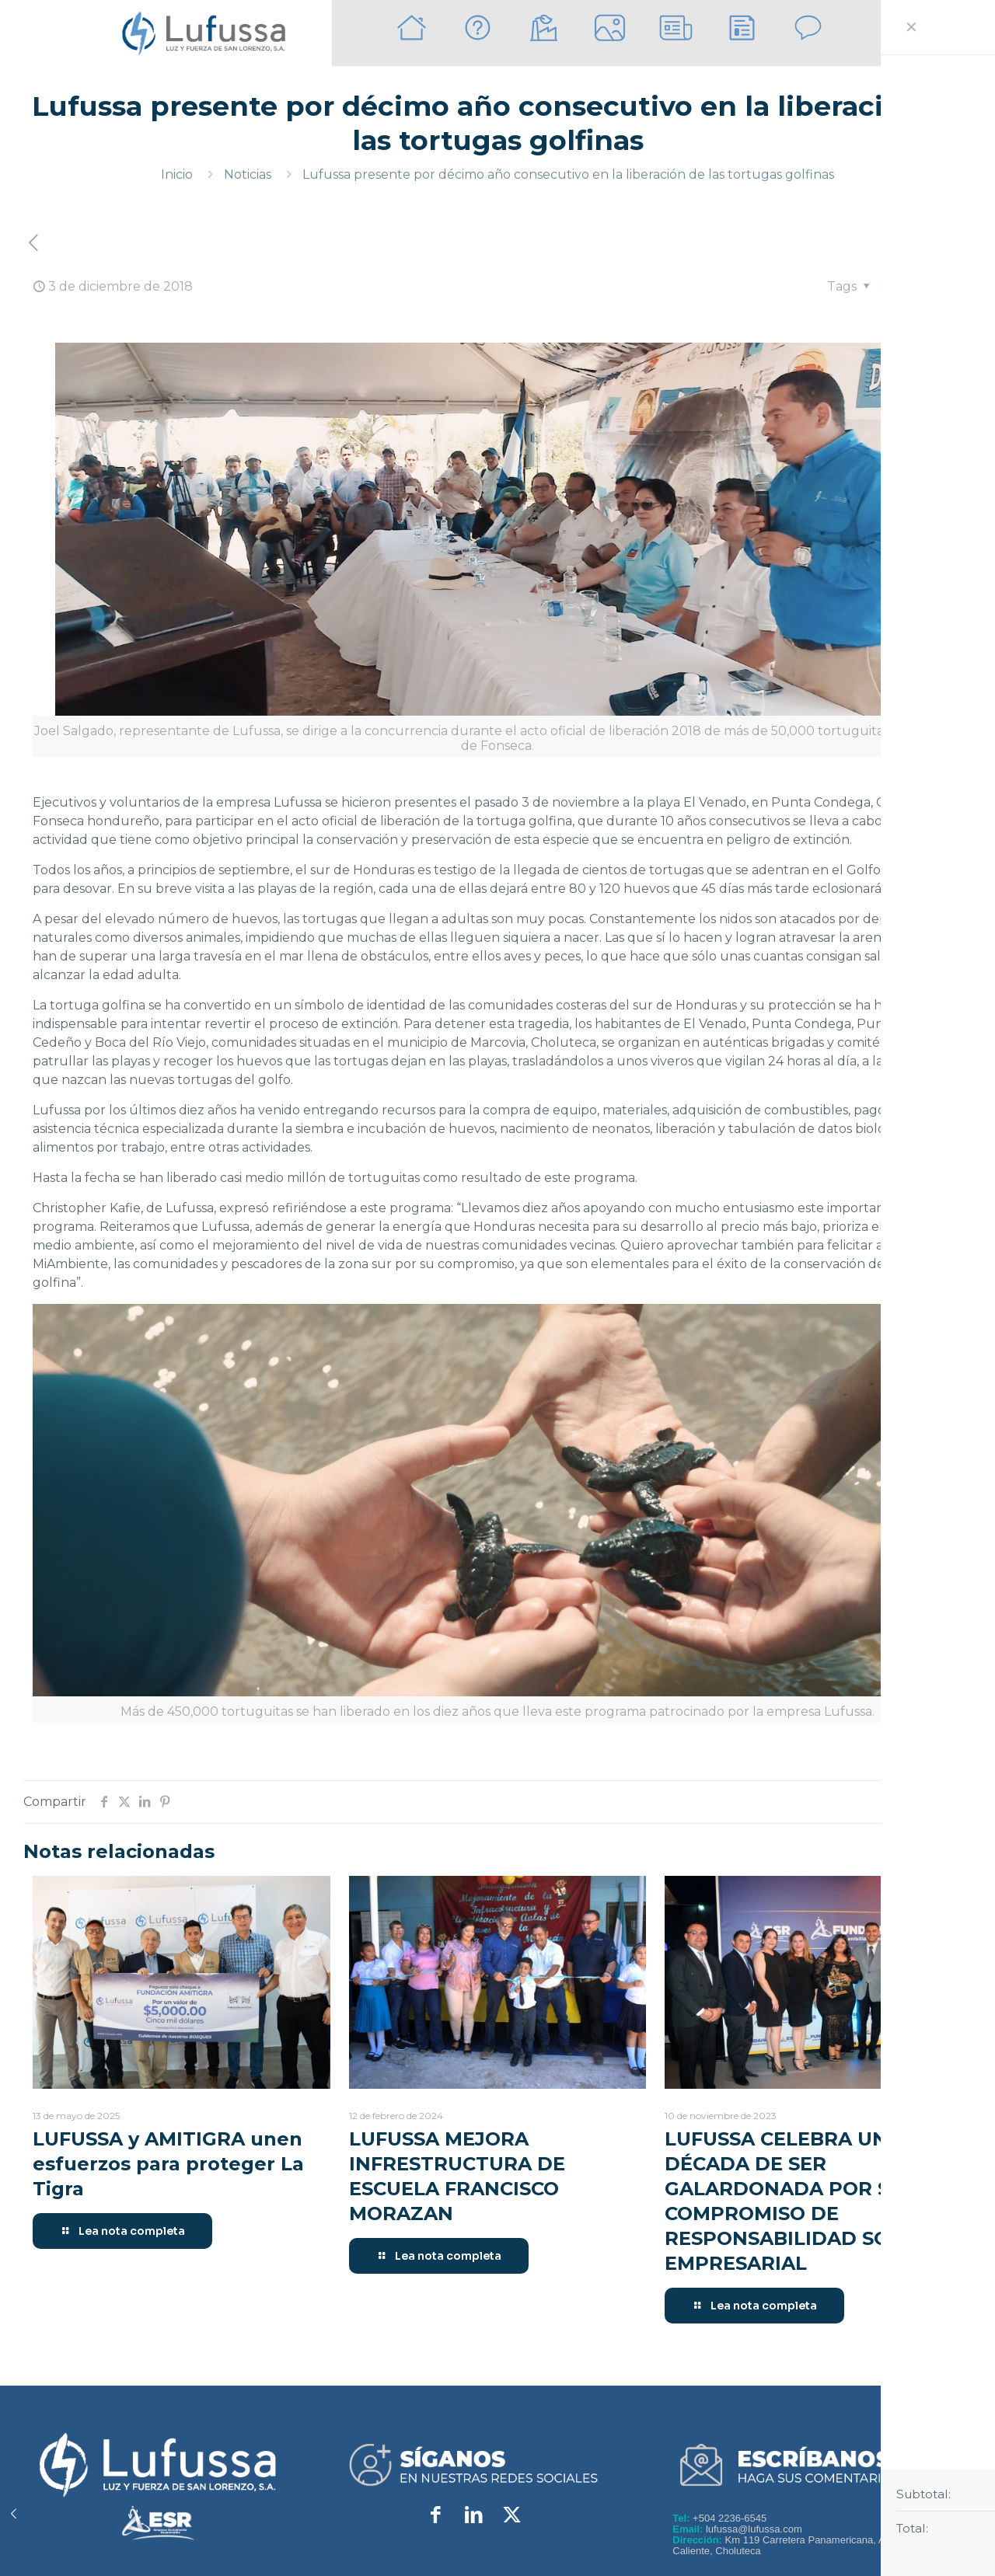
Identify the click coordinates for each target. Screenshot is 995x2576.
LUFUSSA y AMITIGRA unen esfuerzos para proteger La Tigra (168, 2164)
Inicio (177, 174)
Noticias (247, 174)
